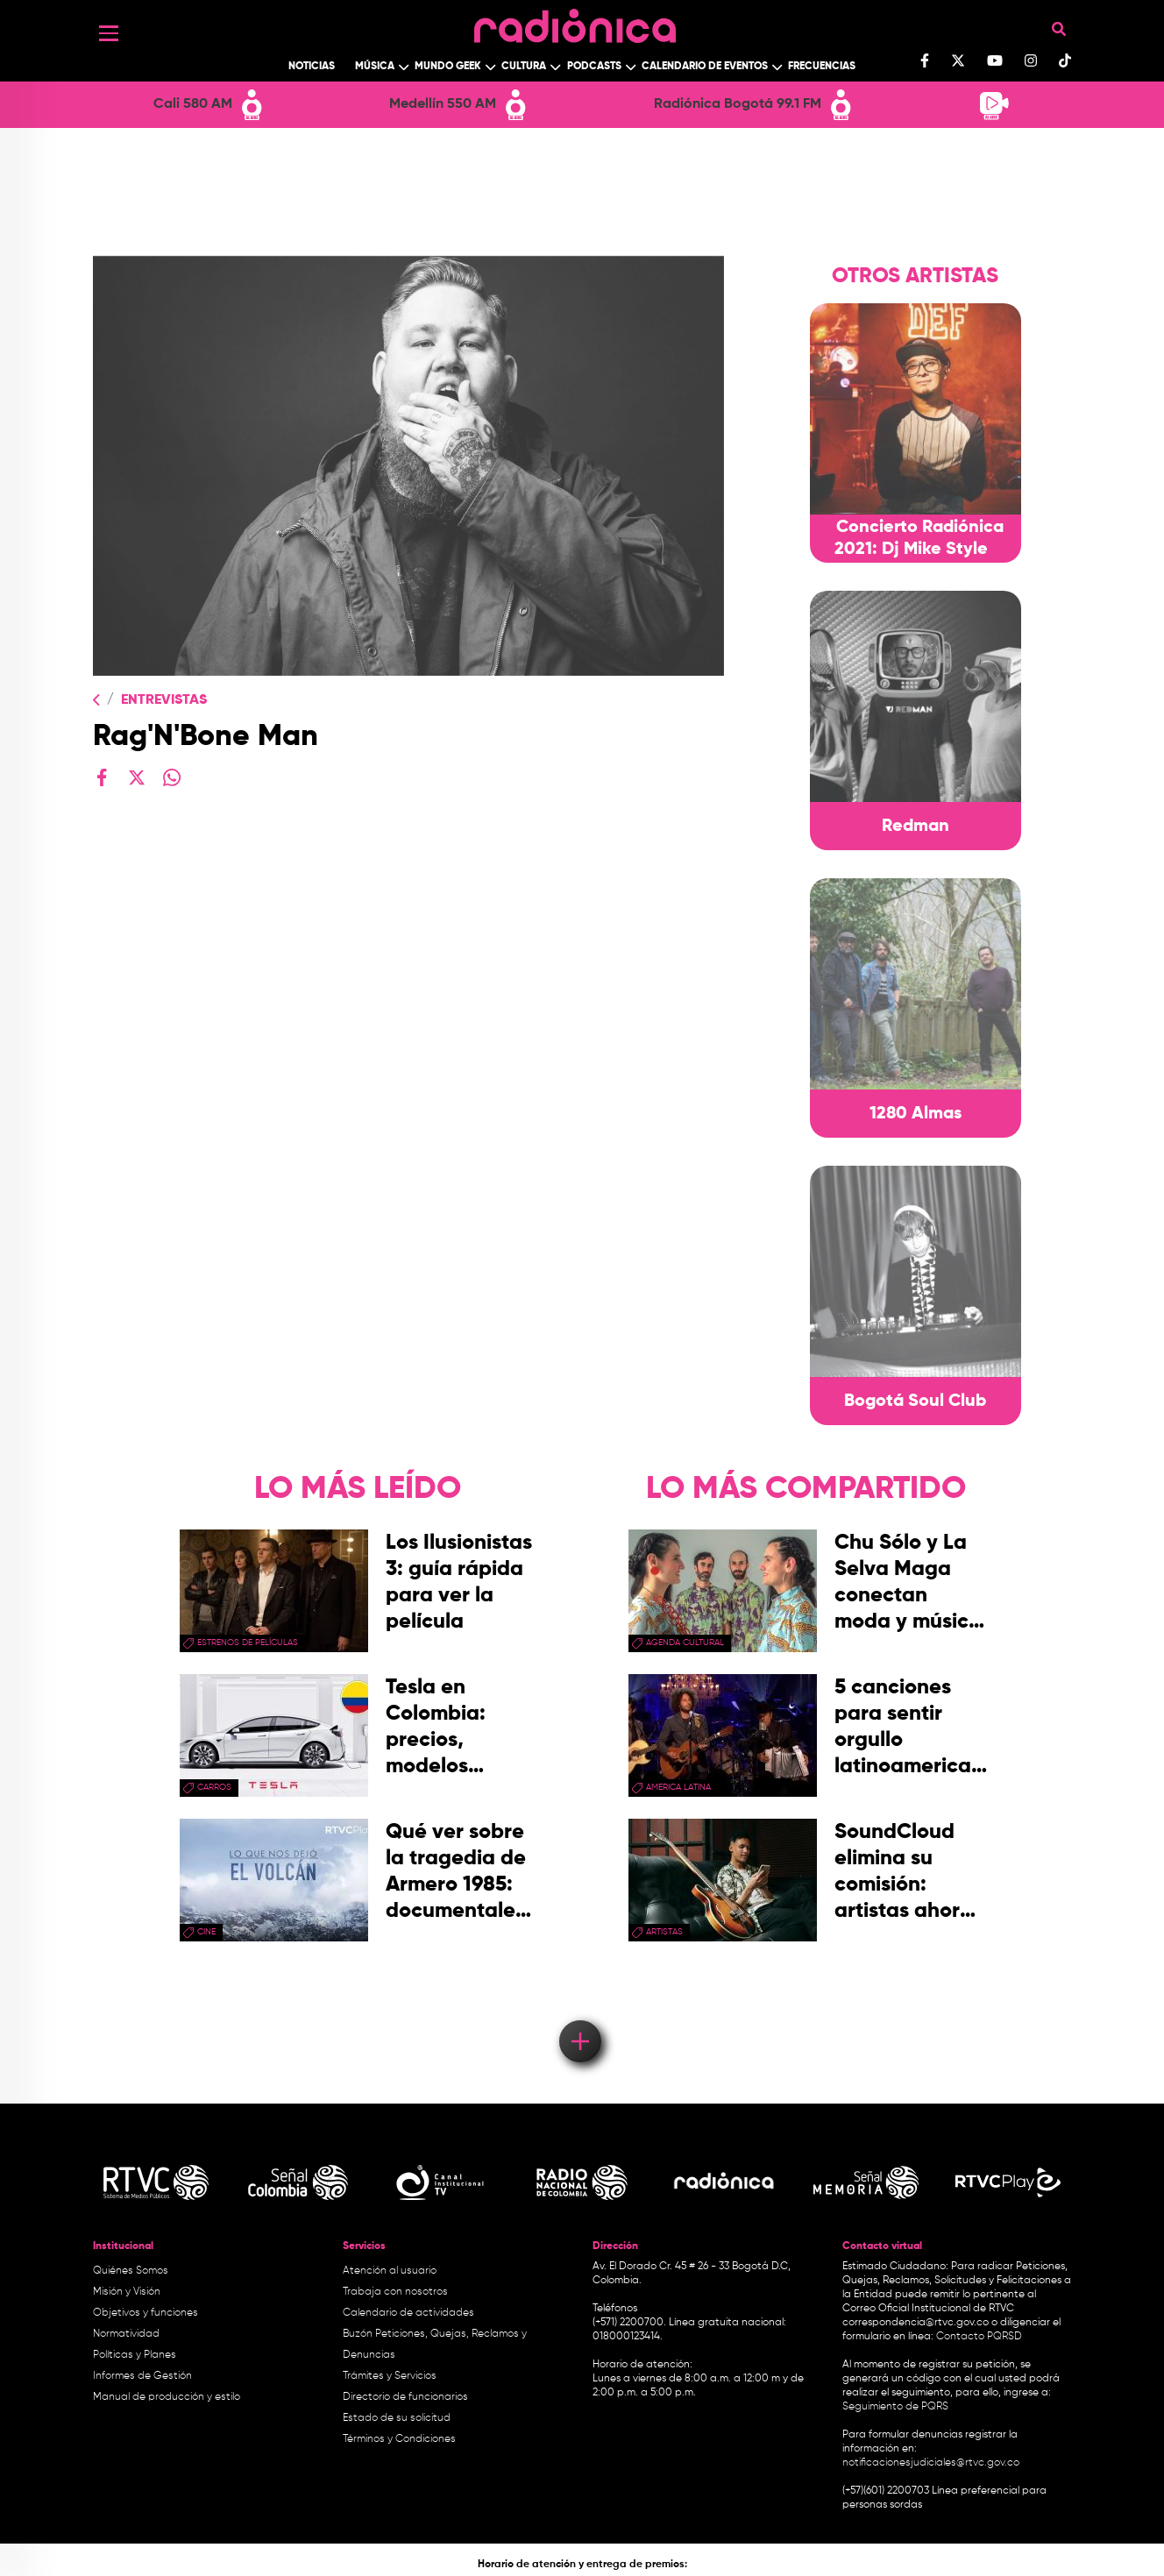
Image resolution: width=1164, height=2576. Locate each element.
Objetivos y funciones (145, 2313)
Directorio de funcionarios (405, 2397)
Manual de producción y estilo (166, 2397)
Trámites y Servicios (389, 2376)
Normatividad (126, 2334)
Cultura (523, 66)
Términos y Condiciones (399, 2439)
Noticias (311, 66)
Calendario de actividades (408, 2313)
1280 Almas (915, 1114)
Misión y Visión (126, 2292)
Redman (915, 826)
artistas (664, 1931)
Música (374, 66)
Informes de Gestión (142, 2376)
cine (206, 1931)
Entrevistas (164, 700)
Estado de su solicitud (397, 2418)
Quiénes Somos (130, 2271)
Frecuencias (821, 66)
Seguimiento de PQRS (895, 2407)
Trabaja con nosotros (395, 2292)
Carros (214, 1787)
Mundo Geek (448, 66)
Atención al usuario (389, 2271)
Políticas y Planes (134, 2355)
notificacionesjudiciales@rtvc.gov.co (930, 2463)
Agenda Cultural (685, 1642)
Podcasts (594, 66)
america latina (678, 1787)
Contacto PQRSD (979, 2336)
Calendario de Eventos (705, 66)
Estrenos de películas (247, 1642)
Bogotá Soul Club (915, 1401)
